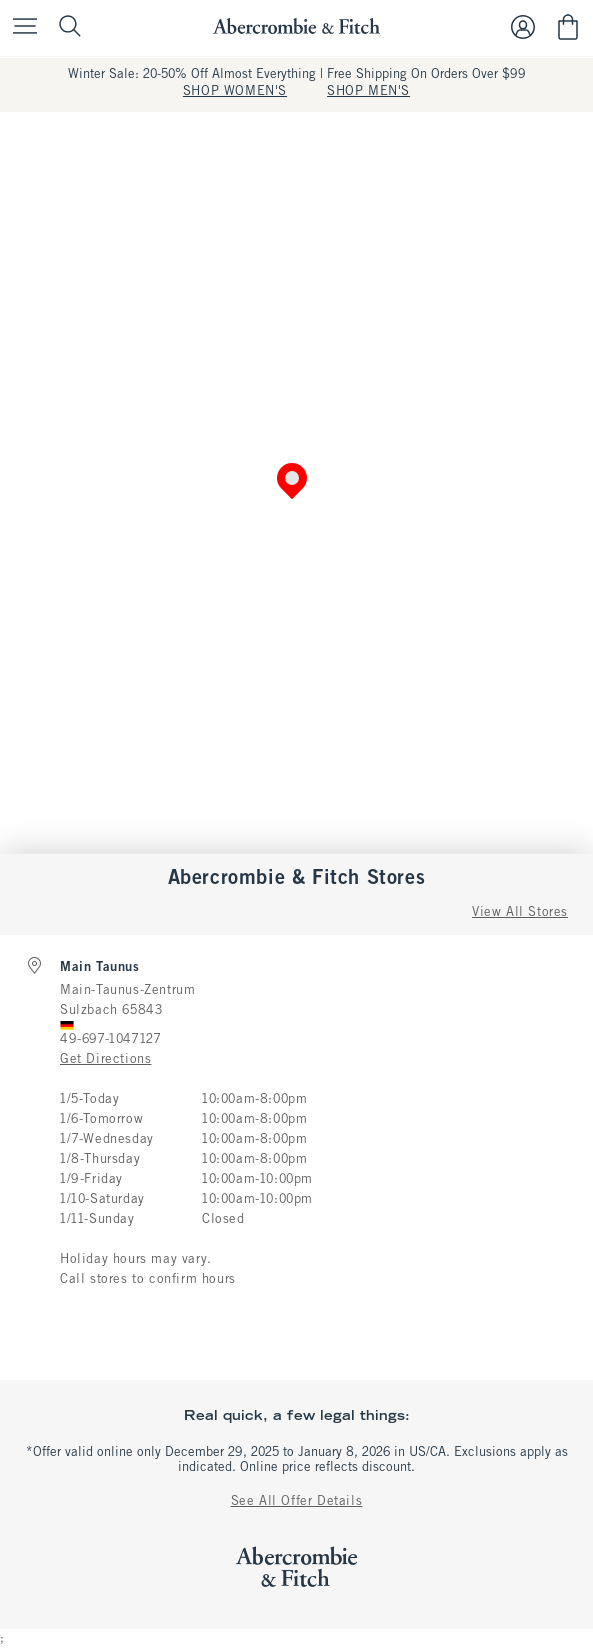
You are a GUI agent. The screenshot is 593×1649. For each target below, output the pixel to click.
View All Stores (520, 913)
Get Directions (105, 1060)
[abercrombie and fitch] (296, 27)
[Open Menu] (20, 27)
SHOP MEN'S (368, 92)
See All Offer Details (297, 1502)
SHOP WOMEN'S (235, 92)
